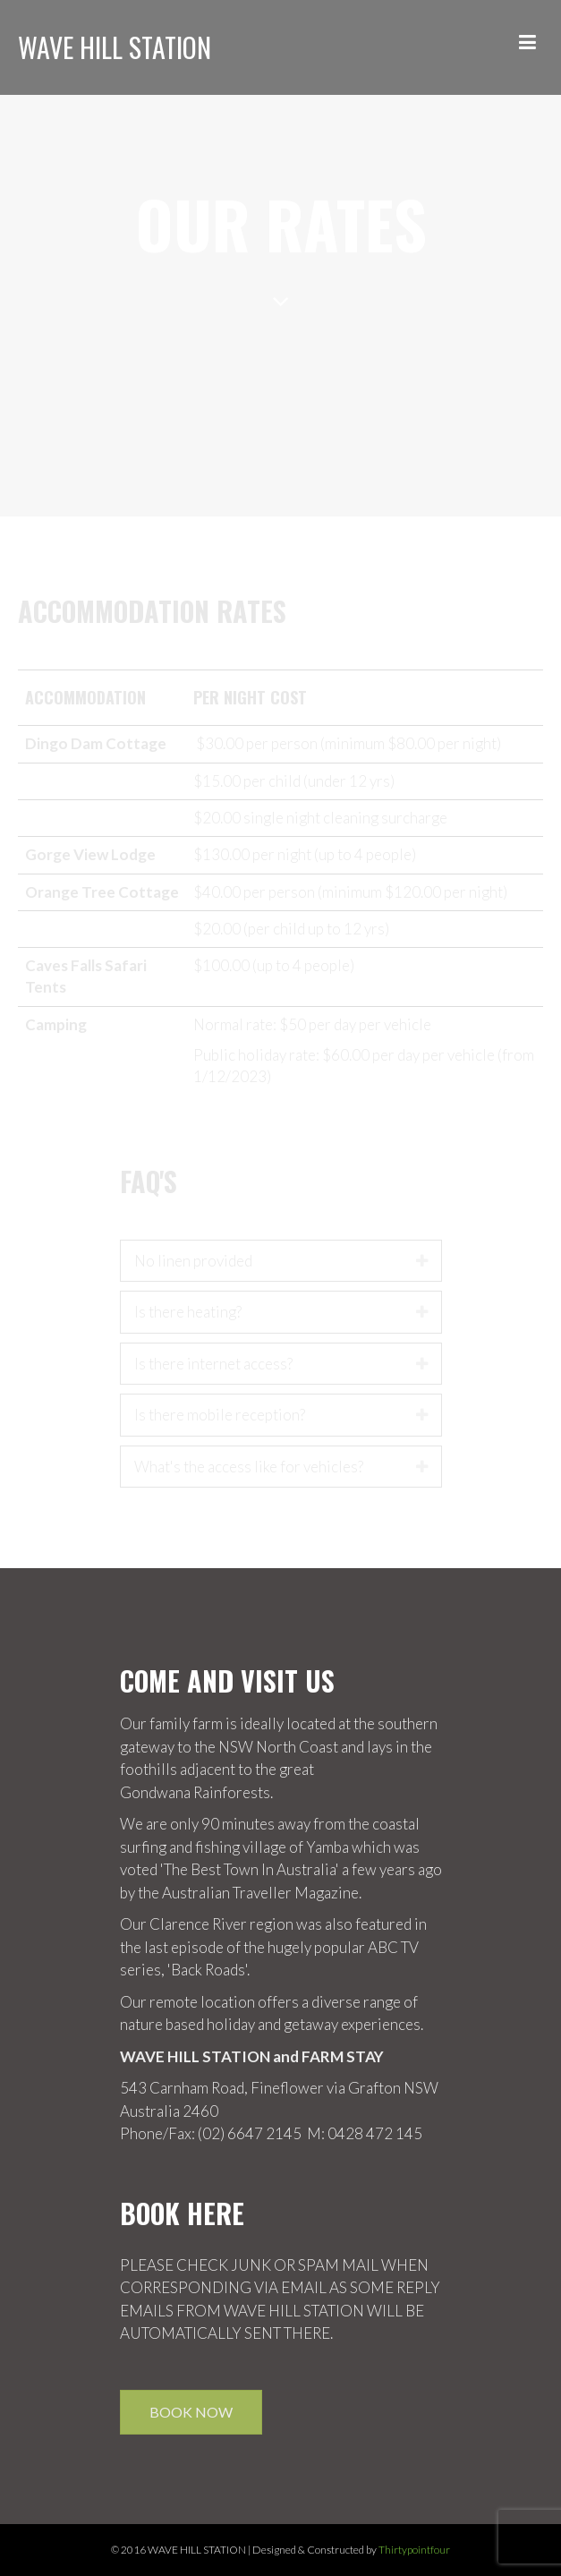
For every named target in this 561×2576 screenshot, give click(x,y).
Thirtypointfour (414, 2549)
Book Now (191, 2411)
